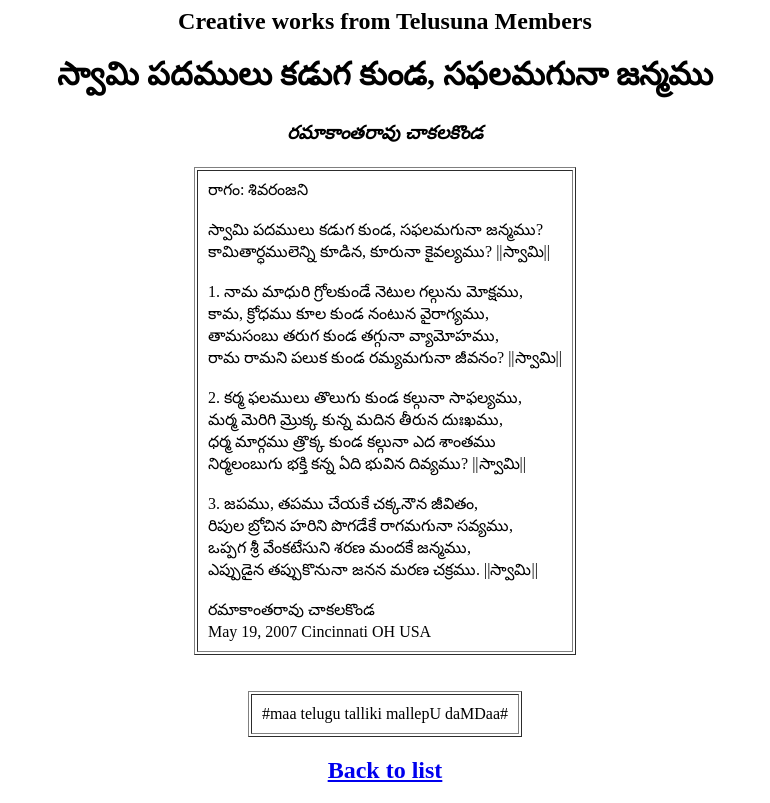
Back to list (385, 770)
